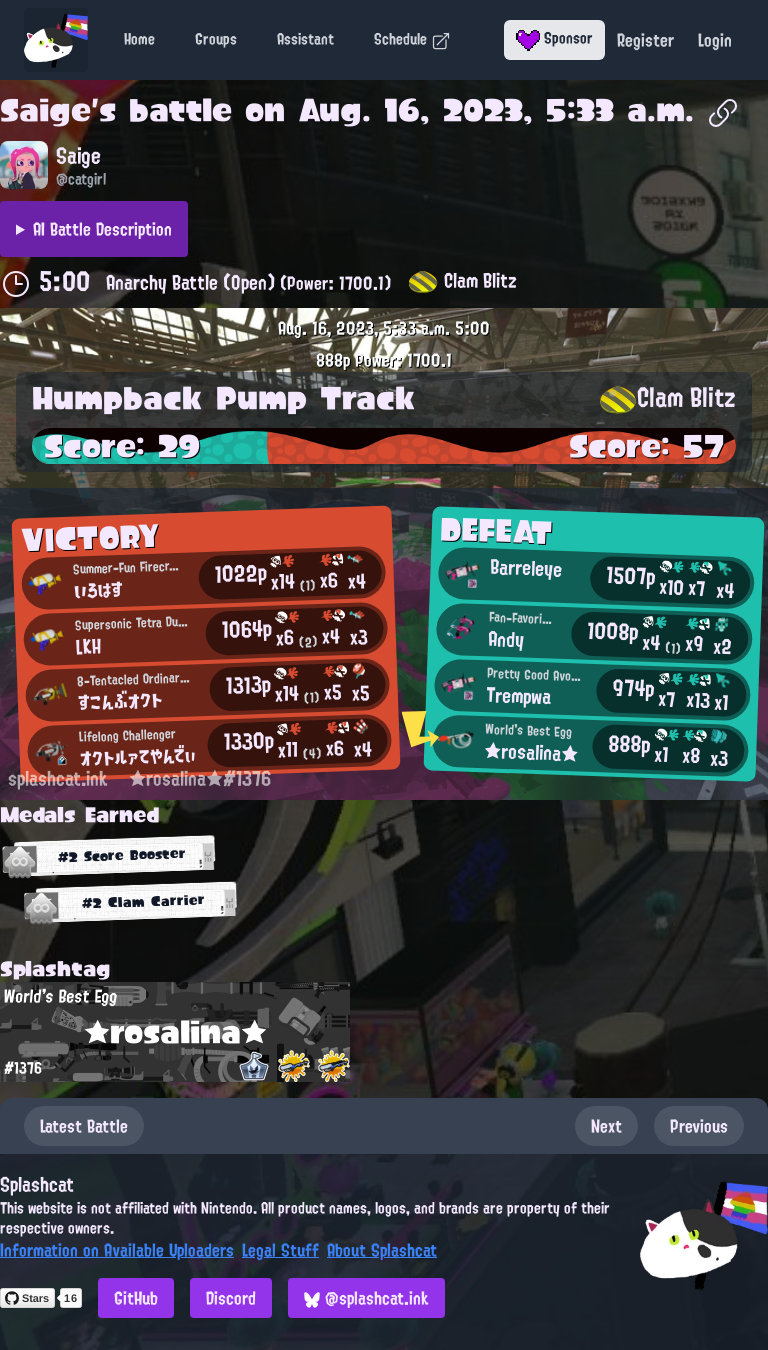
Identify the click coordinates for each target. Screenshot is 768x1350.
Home (139, 39)
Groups (216, 39)
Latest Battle (84, 1126)
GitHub (136, 1298)
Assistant (305, 39)
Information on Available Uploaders (117, 1250)
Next (606, 1126)
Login (715, 40)
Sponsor (554, 38)
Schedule (412, 39)
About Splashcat (382, 1250)
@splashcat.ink (366, 1298)
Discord (231, 1298)
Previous (699, 1126)
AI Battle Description (102, 229)
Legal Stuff (280, 1250)
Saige (45, 110)
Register (645, 40)
